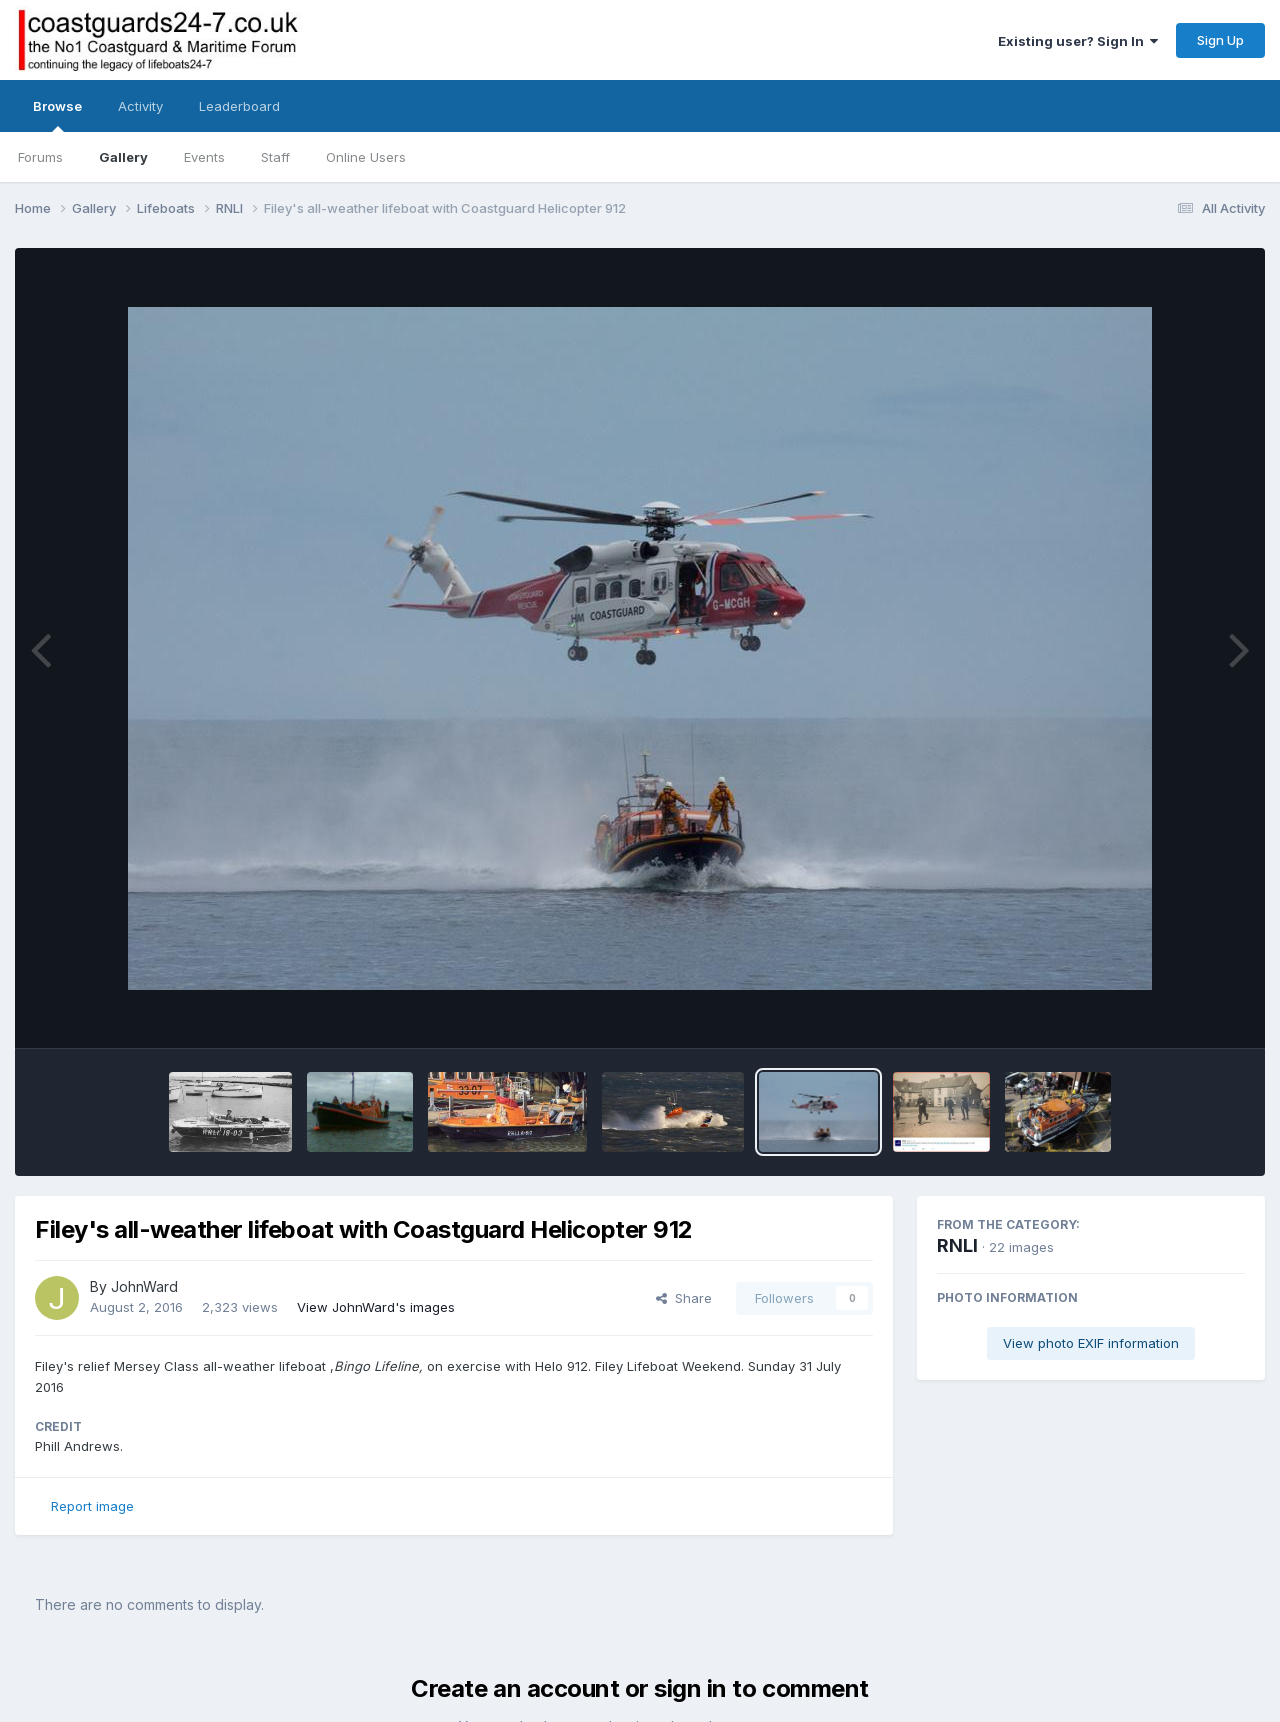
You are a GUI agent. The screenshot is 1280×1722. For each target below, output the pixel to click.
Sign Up (1220, 40)
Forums (40, 157)
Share (684, 1298)
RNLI (957, 1245)
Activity (140, 106)
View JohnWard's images (376, 1307)
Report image (92, 1506)
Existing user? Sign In (1078, 41)
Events (204, 157)
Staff (275, 157)
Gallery (123, 157)
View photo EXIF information (1091, 1343)
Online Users (366, 157)
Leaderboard (239, 106)
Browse (57, 115)
